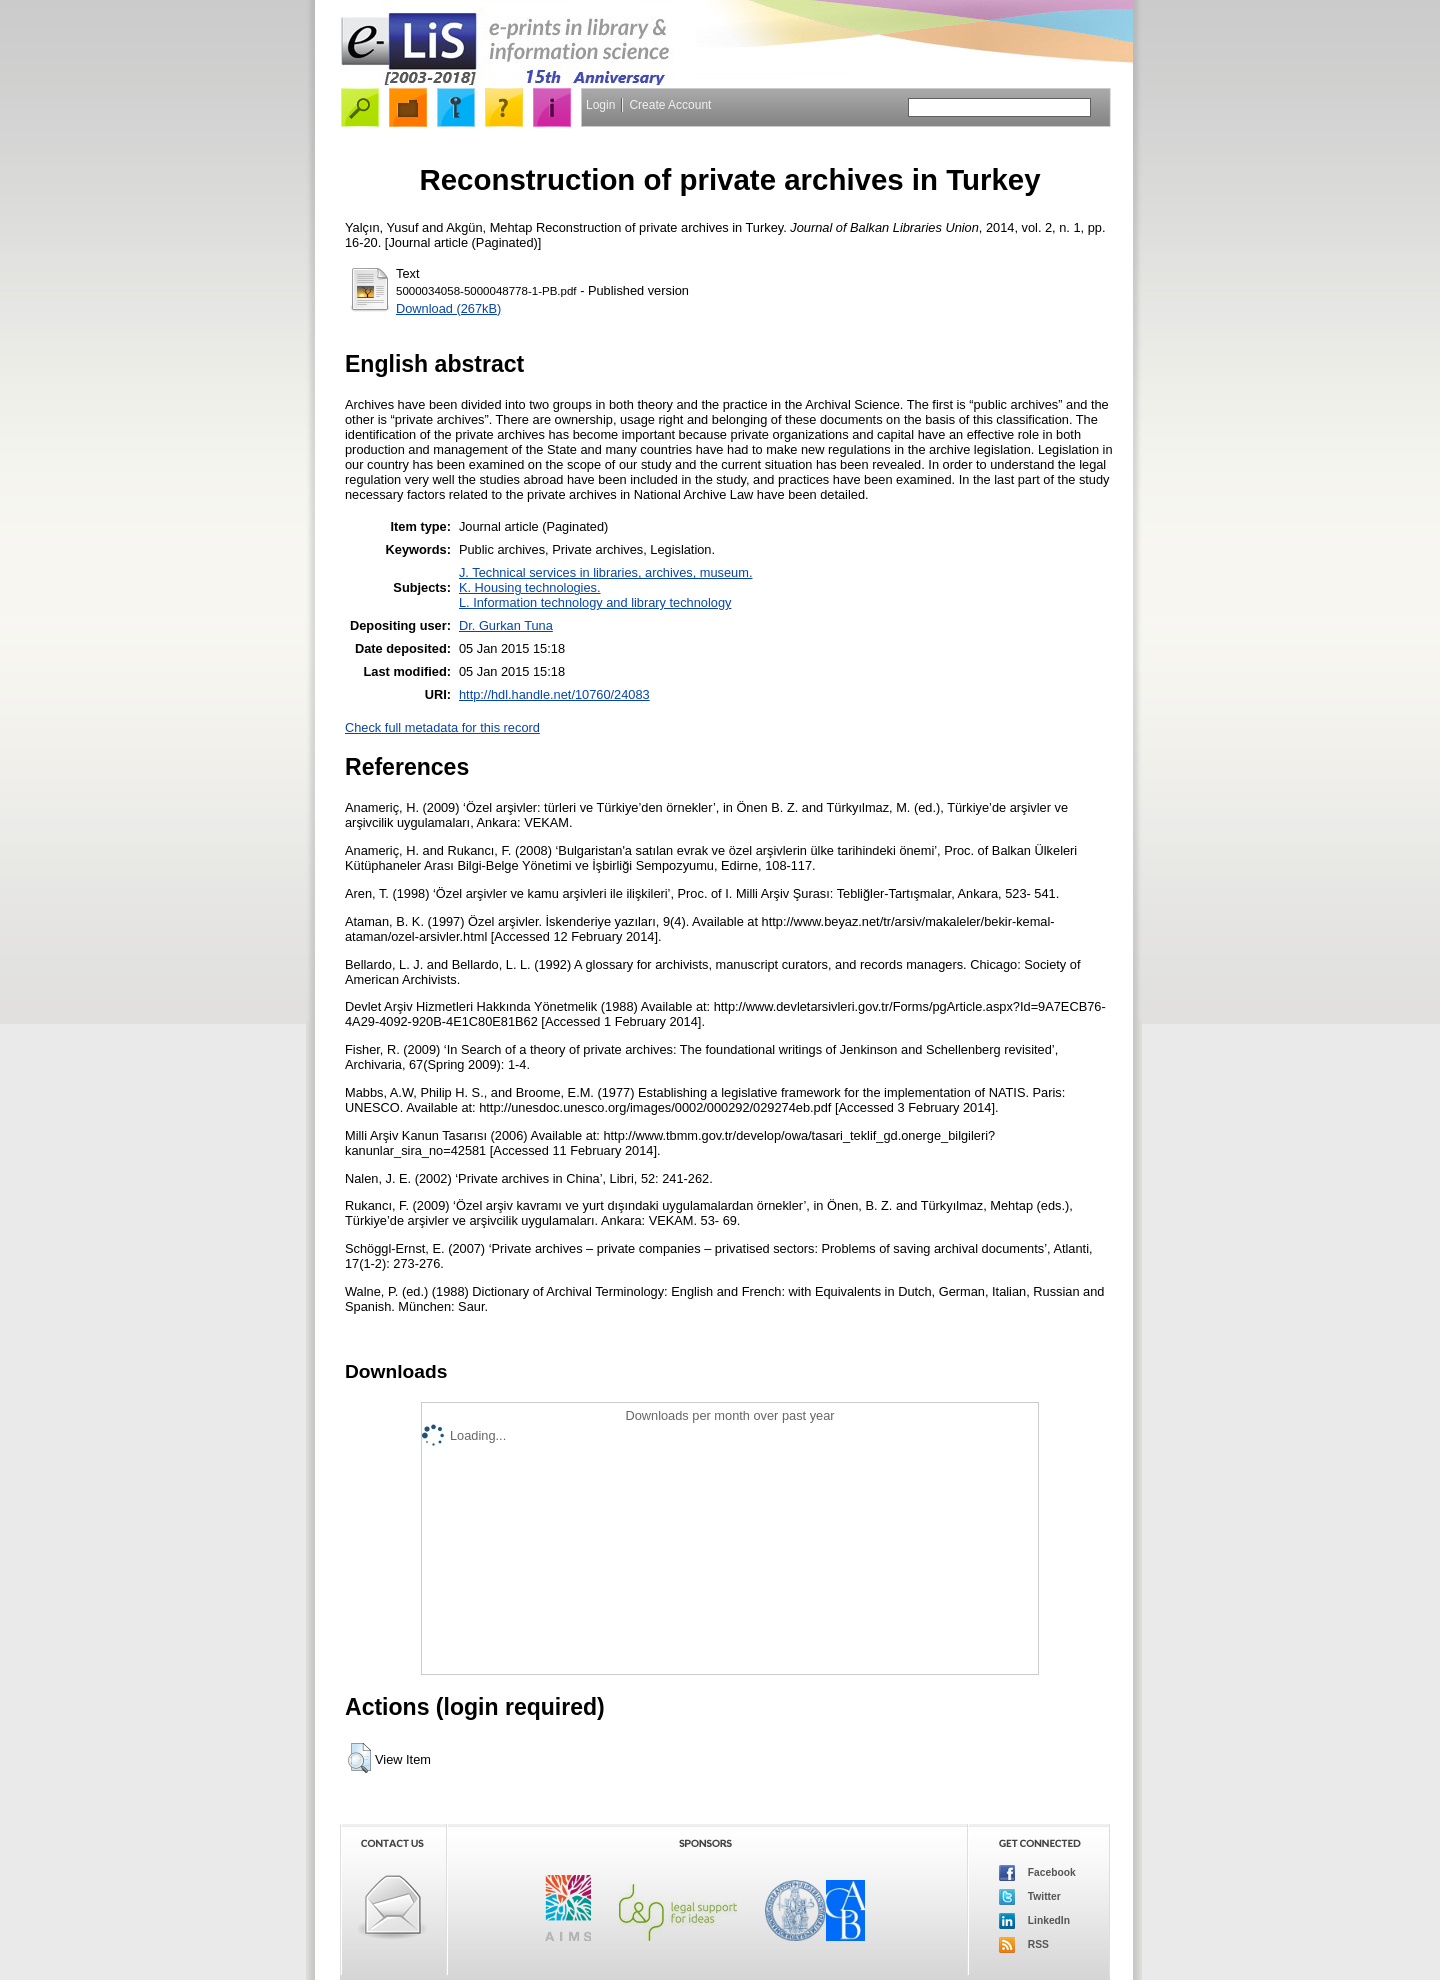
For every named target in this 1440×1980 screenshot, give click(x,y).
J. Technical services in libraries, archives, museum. (606, 572)
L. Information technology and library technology (595, 602)
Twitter (1030, 1897)
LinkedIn (1034, 1921)
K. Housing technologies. (530, 587)
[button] (359, 1758)
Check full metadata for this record (442, 727)
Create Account (670, 105)
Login (600, 105)
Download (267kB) (448, 308)
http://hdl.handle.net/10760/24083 (554, 694)
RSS (1024, 1945)
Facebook (1037, 1873)
